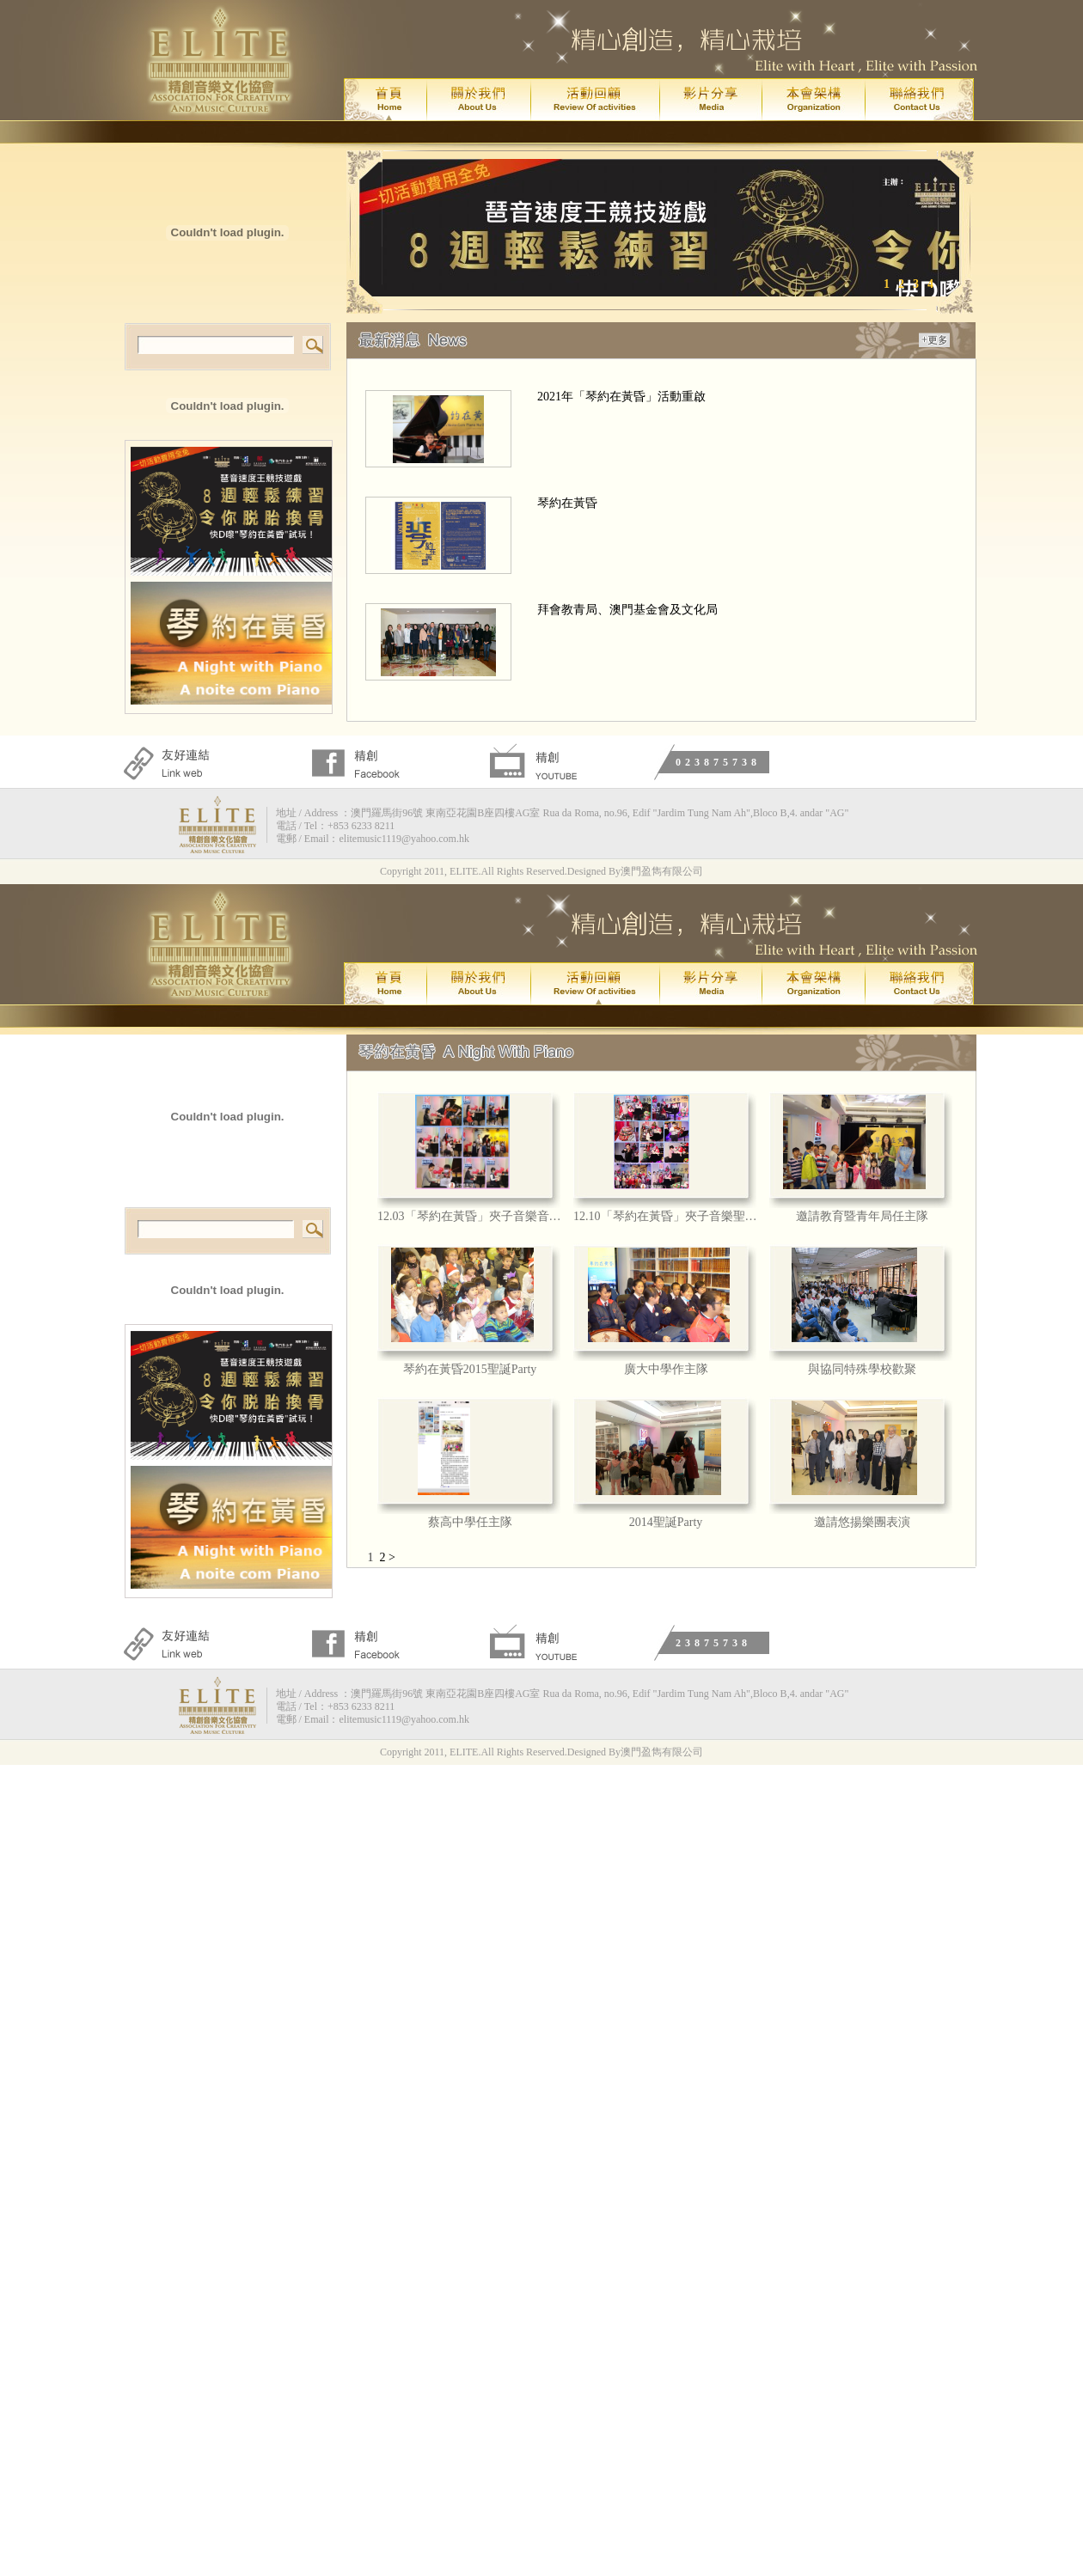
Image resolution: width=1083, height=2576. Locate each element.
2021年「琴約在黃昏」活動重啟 (621, 396)
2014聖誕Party (666, 1522)
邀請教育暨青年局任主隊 (862, 1216)
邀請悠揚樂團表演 (862, 1522)
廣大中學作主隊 (666, 1369)
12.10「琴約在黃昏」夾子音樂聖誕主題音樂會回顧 (665, 1216)
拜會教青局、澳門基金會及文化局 (627, 609)
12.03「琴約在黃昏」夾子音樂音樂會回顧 (469, 1216)
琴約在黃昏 (567, 503)
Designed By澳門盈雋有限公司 (635, 871)
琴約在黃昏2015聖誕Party (470, 1369)
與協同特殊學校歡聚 (862, 1369)
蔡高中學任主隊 (470, 1522)
